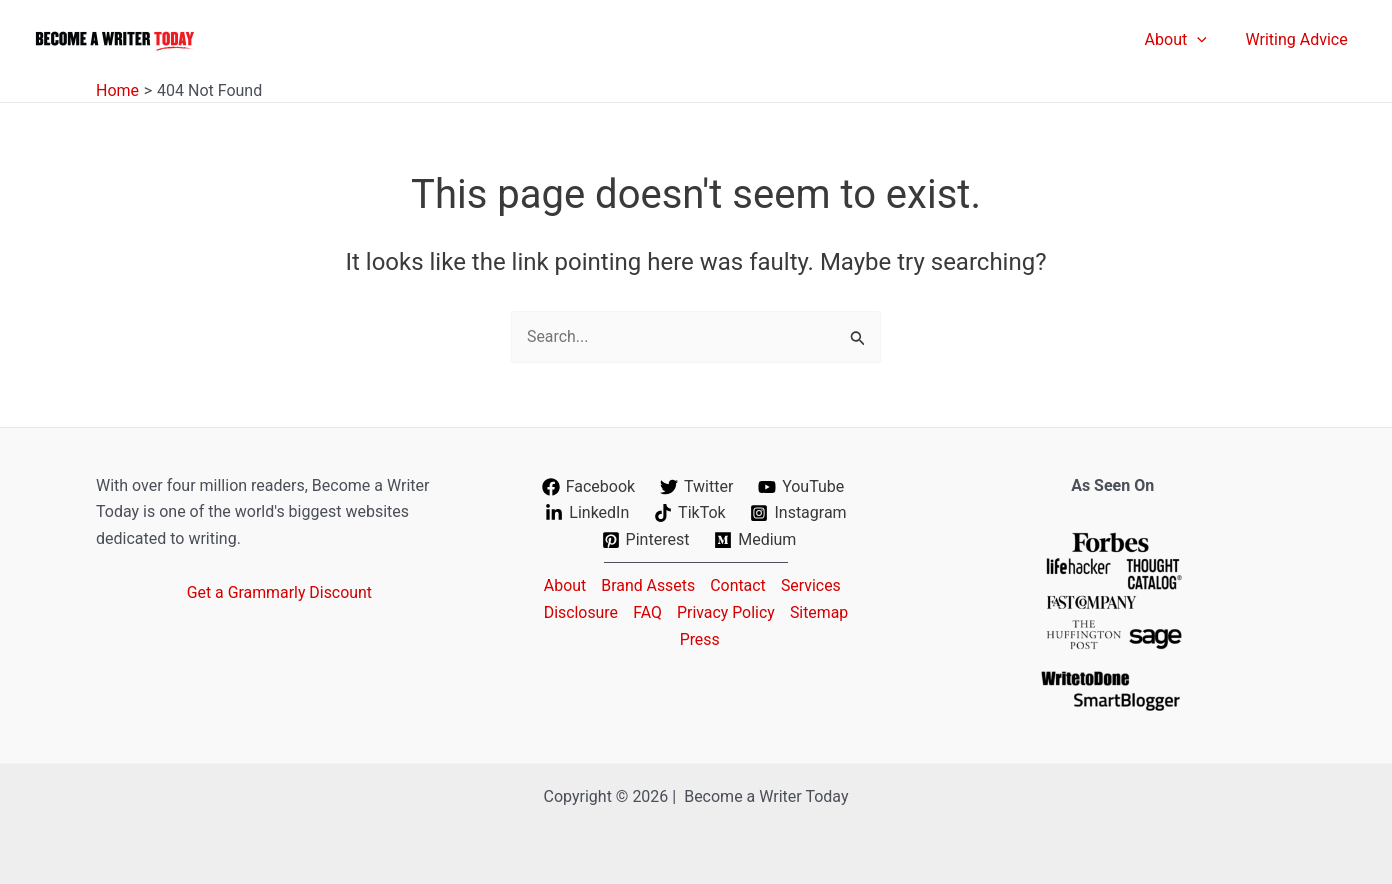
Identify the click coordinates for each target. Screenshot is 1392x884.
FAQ (646, 612)
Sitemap (821, 612)
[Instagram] (798, 513)
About (562, 585)
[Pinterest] (645, 540)
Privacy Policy (726, 612)
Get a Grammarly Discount (279, 592)
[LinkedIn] (587, 513)
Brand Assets (647, 585)
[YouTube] (801, 487)
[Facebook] (588, 487)
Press (700, 638)
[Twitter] (697, 487)
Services (812, 585)
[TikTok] (690, 513)
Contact (738, 585)
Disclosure (578, 612)
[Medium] (755, 540)
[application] (1207, 40)
